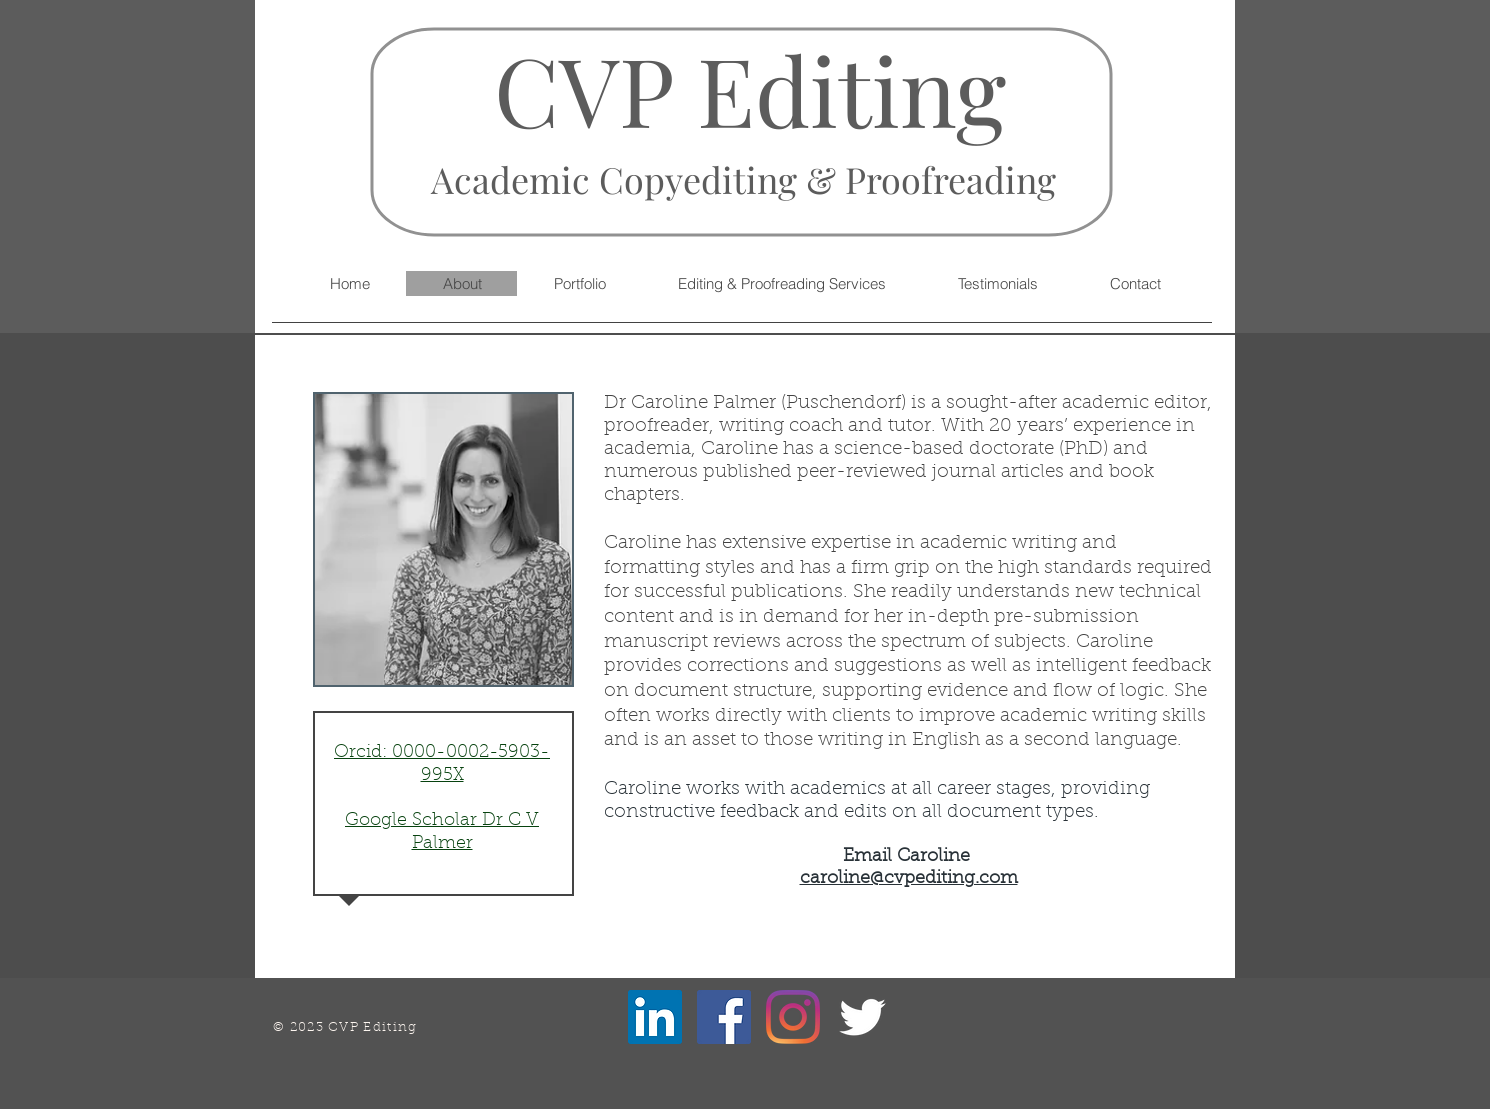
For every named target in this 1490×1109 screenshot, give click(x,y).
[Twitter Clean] (862, 1017)
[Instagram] (793, 1017)
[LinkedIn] (655, 1017)
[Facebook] (724, 1017)
